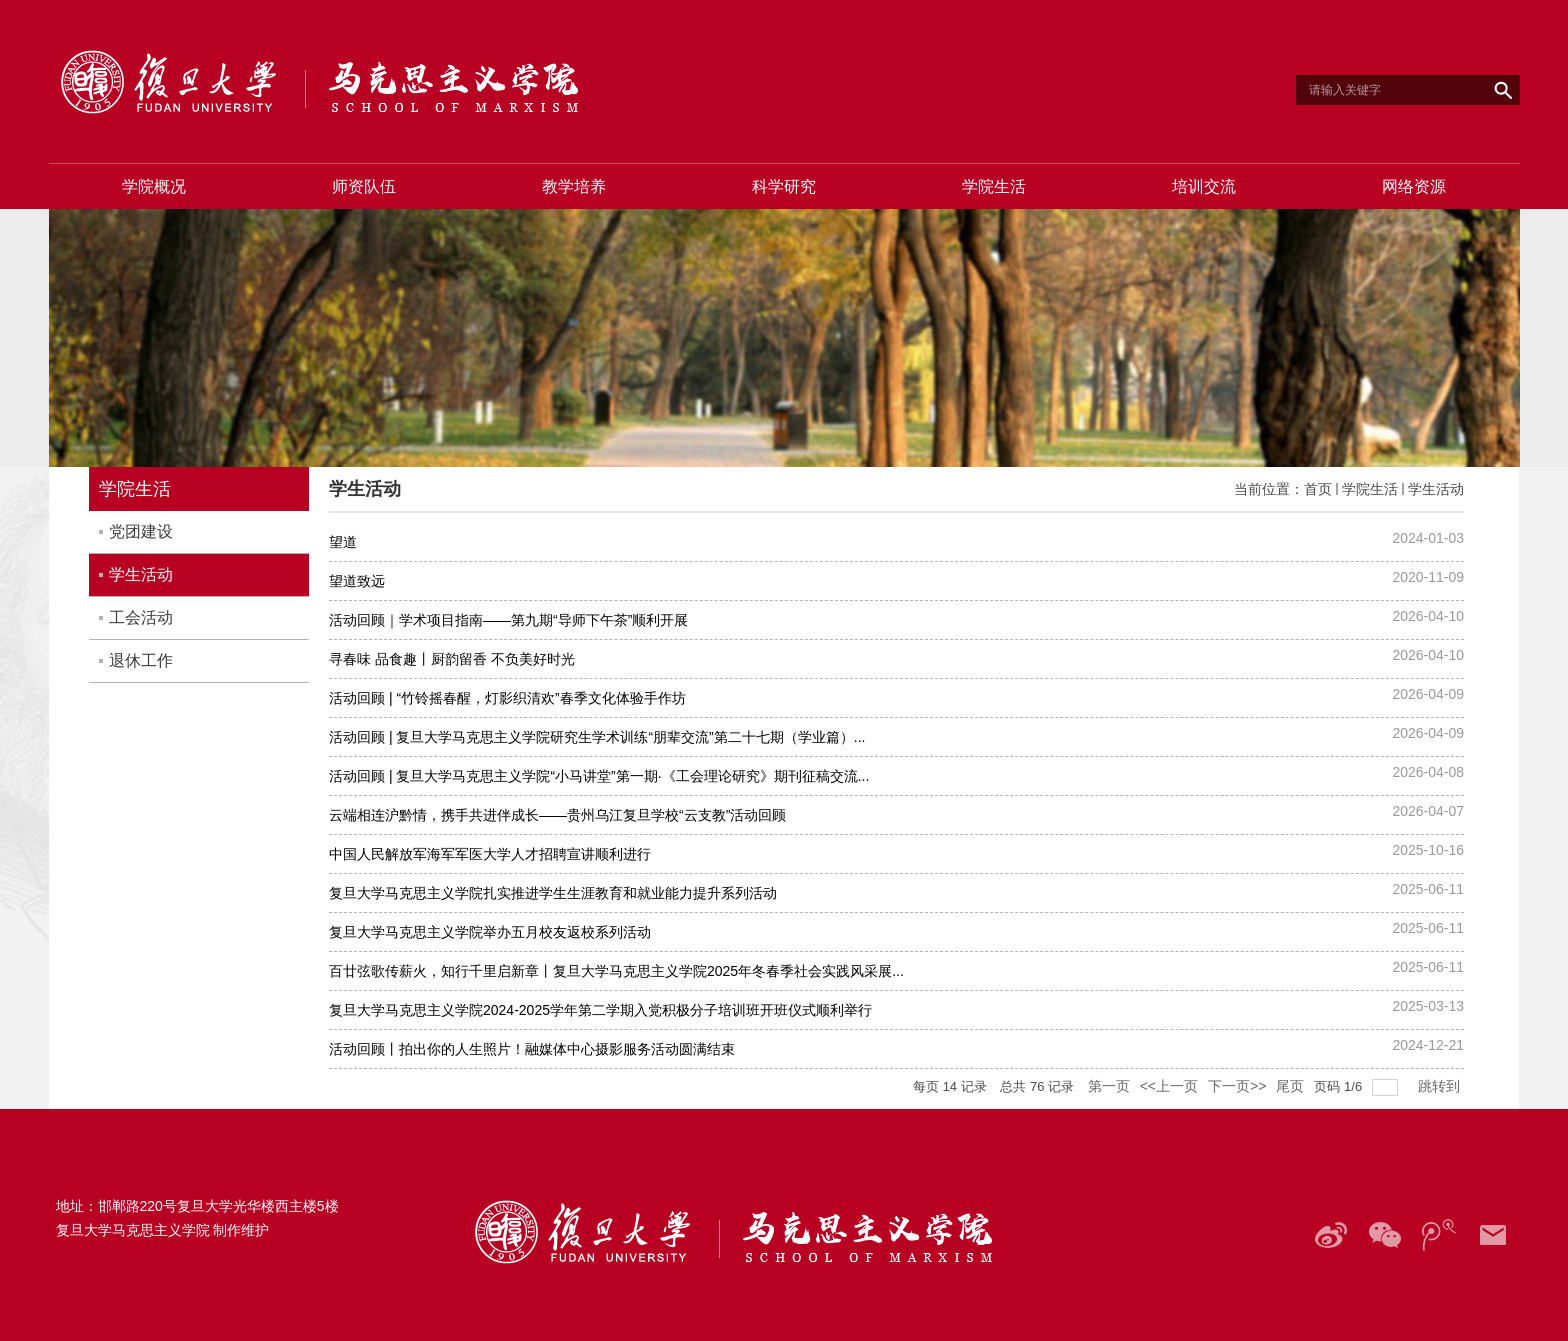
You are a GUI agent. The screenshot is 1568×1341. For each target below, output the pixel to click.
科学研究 (784, 186)
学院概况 (154, 186)
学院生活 (994, 186)
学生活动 (1436, 489)
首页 (1318, 489)
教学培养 (574, 186)
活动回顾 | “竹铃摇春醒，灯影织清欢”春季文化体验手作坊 (507, 698)
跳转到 (1441, 1086)
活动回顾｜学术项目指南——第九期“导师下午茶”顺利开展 (508, 620)
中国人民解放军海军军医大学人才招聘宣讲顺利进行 (490, 854)
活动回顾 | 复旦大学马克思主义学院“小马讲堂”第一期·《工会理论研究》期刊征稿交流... (599, 776)
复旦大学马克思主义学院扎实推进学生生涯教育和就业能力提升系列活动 (553, 893)
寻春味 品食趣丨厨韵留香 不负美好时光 (452, 659)
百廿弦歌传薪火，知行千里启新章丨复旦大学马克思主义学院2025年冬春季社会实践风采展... (616, 971)
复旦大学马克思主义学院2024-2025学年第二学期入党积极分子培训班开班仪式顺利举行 (600, 1010)
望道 (343, 542)
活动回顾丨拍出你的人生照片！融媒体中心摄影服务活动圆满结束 (532, 1049)
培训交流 (1204, 186)
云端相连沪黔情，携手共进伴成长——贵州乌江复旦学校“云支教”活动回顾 (557, 815)
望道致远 (357, 581)
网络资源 (1414, 186)
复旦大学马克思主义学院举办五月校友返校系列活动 (490, 932)
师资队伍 (364, 186)
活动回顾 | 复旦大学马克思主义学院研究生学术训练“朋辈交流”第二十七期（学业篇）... (597, 737)
